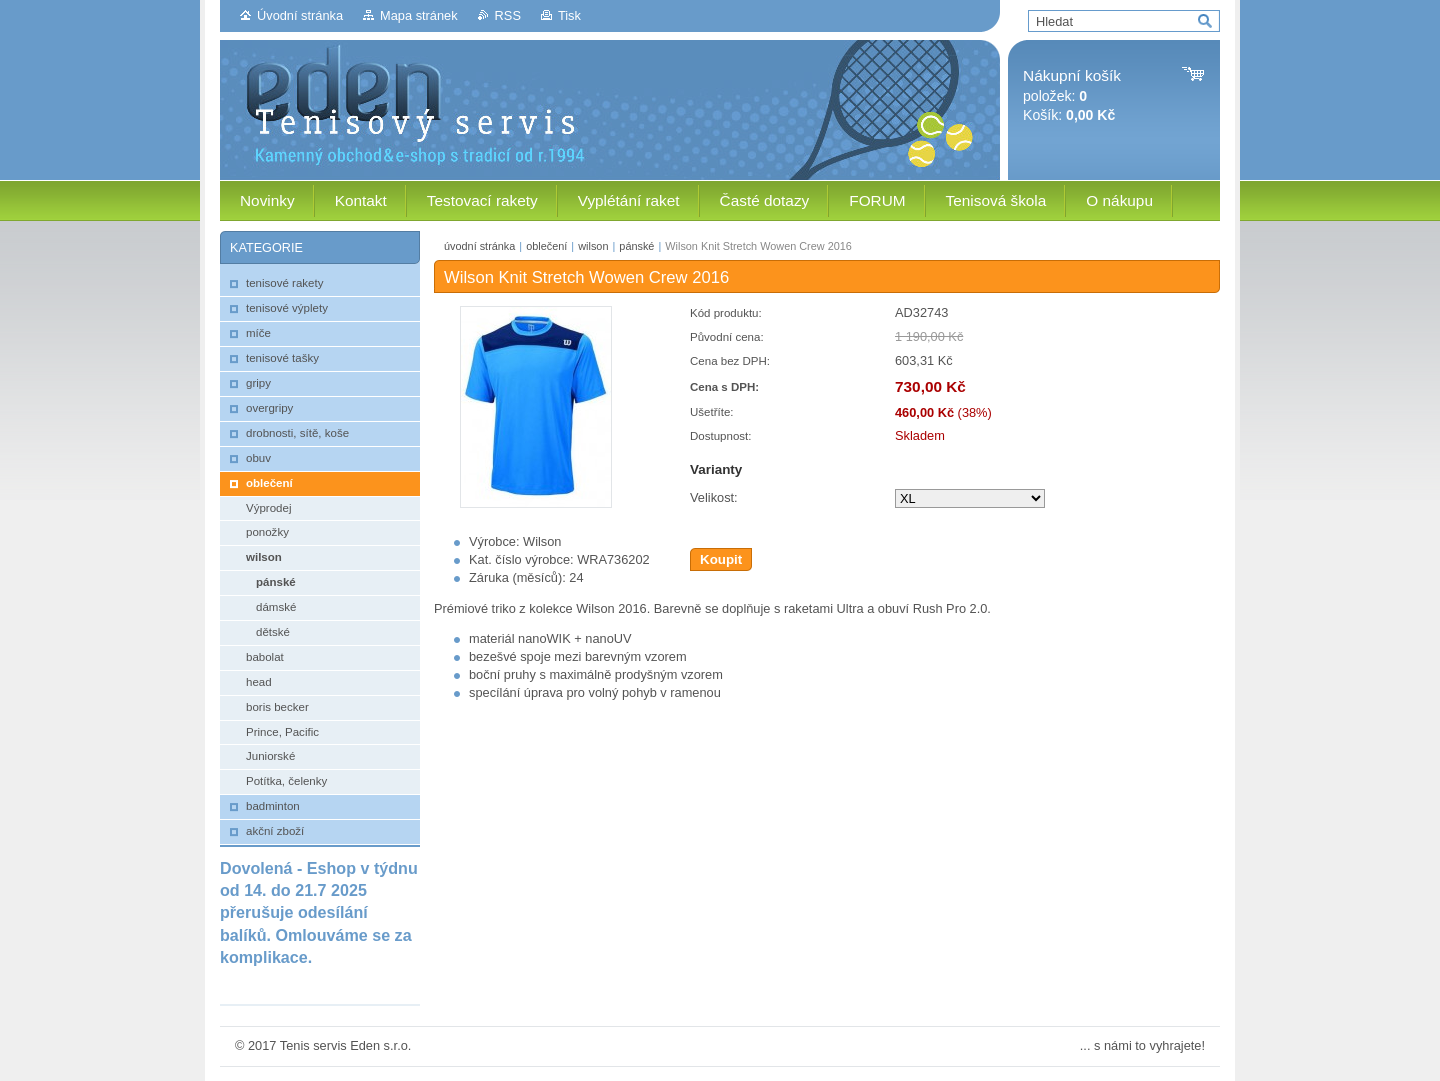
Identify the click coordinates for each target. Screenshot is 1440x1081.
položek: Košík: (1072, 95)
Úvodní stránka (300, 15)
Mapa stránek (419, 15)
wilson (593, 246)
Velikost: (714, 497)
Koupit (721, 559)
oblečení (546, 246)
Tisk (569, 15)
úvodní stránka (479, 246)
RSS (508, 15)
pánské (636, 246)
